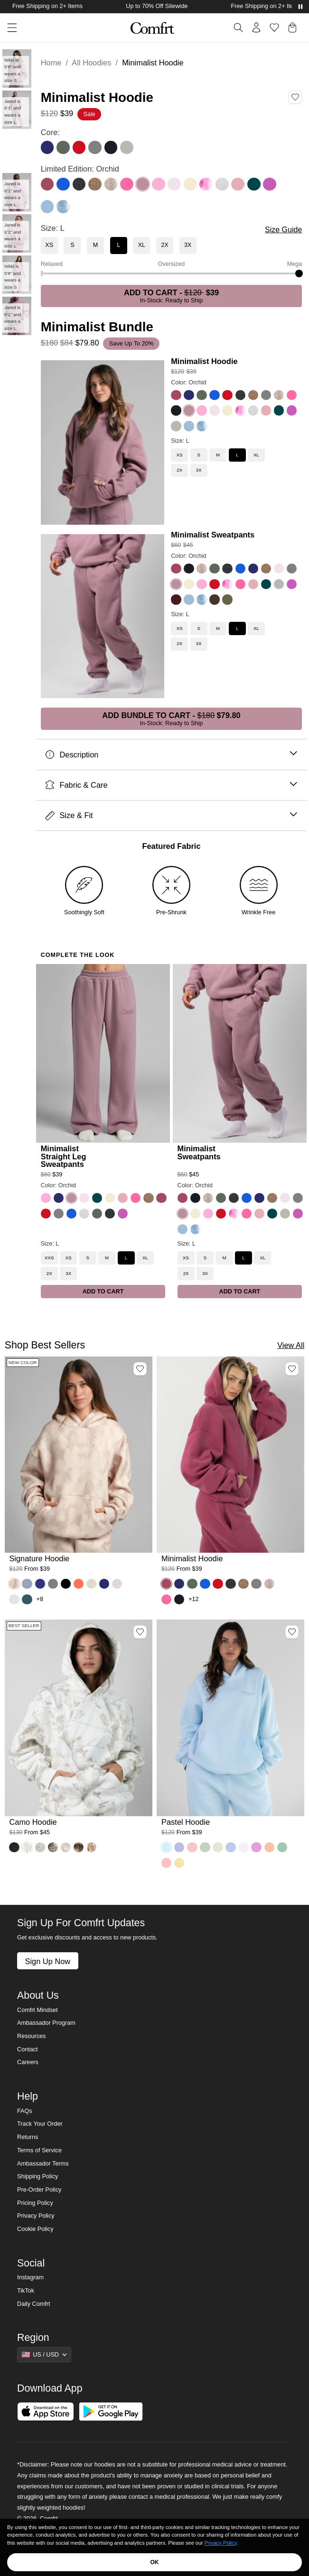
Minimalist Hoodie (204, 361)
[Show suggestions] (44, 2354)
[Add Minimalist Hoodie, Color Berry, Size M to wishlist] (292, 1368)
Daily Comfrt (33, 2304)
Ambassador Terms (42, 2163)
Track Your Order (40, 2124)
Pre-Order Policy (39, 2189)
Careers (27, 2062)
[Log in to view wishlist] (274, 27)
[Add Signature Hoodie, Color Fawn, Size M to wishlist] (140, 1368)
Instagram (30, 2277)
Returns (27, 2137)
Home (51, 62)
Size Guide (283, 230)
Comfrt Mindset (37, 2010)
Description (171, 755)
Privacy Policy (35, 2215)
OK (154, 2562)
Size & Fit (171, 815)
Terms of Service (39, 2150)
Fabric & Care (171, 785)
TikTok (25, 2290)
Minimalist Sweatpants (212, 534)
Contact (27, 2049)
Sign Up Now (47, 1961)
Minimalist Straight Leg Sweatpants (63, 1156)
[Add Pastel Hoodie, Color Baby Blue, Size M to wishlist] (292, 1631)
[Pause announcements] (300, 6)
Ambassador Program (46, 2023)
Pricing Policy (35, 2203)
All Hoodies (91, 62)
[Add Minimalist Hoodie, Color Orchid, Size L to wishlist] (295, 97)
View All (290, 1345)
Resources (31, 2036)
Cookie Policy (35, 2229)
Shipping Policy (37, 2176)
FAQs (24, 2111)
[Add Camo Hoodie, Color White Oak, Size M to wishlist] (140, 1631)
